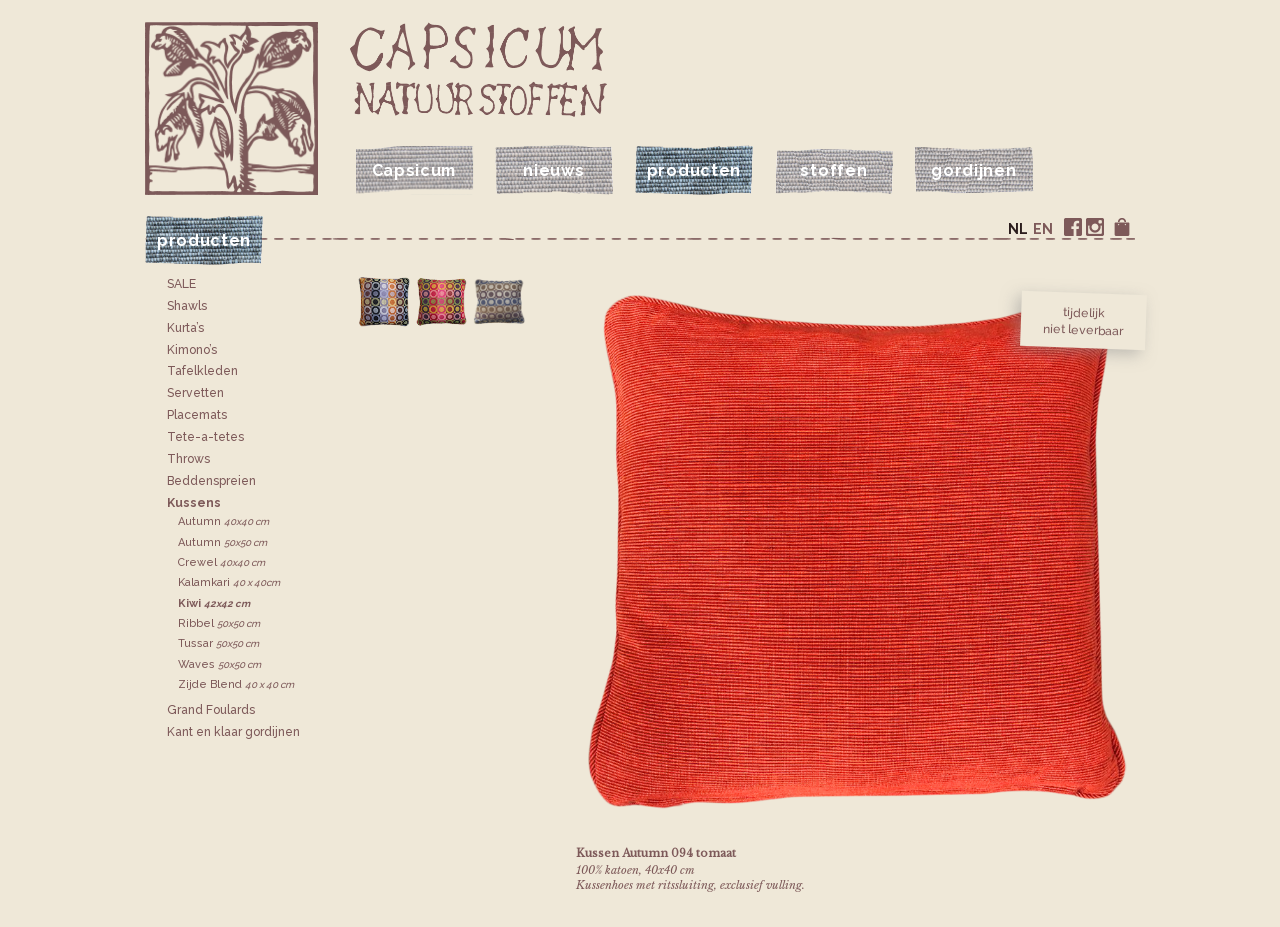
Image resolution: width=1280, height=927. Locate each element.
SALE (181, 284)
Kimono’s (192, 350)
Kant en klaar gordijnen (233, 732)
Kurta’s (185, 328)
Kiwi (214, 603)
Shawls (187, 306)
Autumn (223, 521)
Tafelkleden (202, 371)
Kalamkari (229, 582)
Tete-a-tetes (205, 437)
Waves (219, 664)
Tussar (218, 643)
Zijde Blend (236, 684)
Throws (188, 459)
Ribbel (219, 623)
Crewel (221, 562)
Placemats (197, 415)
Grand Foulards (211, 710)
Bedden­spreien (211, 481)
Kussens (194, 503)
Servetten (195, 393)
